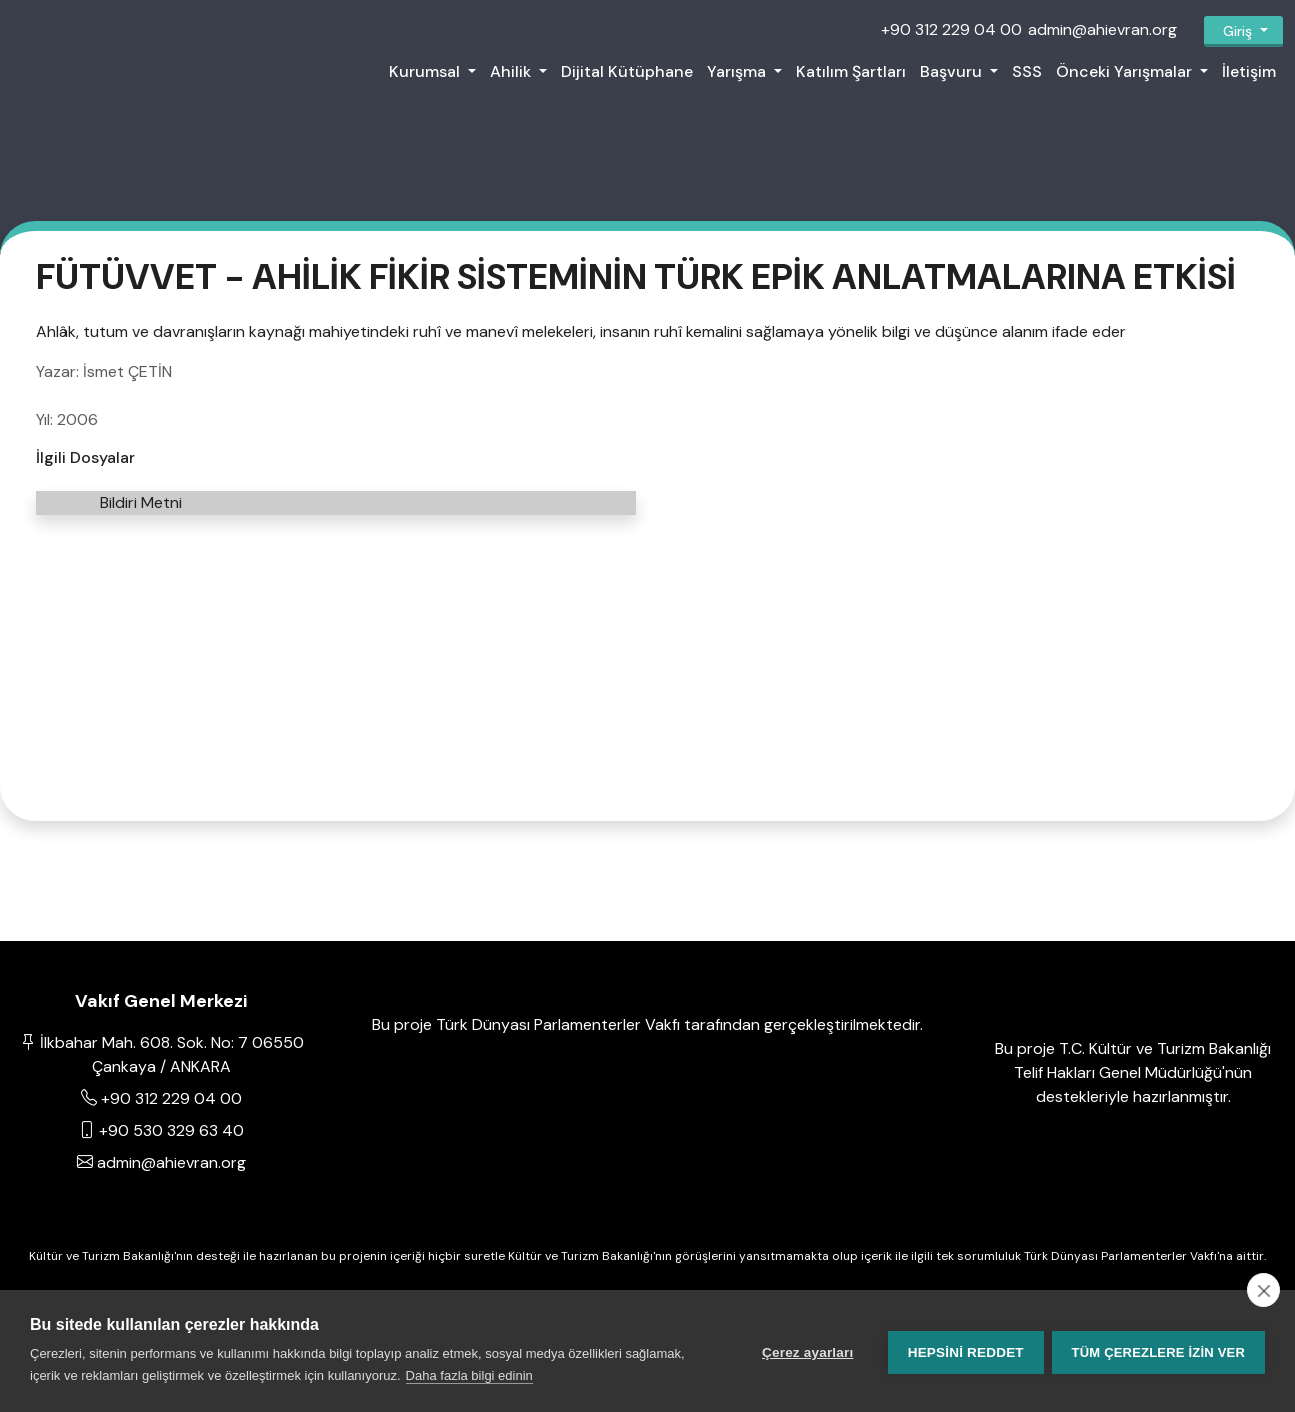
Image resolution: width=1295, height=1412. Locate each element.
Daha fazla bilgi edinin (469, 1375)
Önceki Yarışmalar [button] (1126, 71)
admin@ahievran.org (1102, 29)
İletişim (1249, 71)
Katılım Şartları (851, 71)
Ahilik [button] (512, 71)
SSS (1027, 71)
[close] (1263, 1290)
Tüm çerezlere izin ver (1158, 1351)
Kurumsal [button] (426, 71)
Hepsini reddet (964, 1351)
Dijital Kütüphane (627, 71)
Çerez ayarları (805, 1351)
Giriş (1237, 31)
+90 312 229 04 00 (951, 29)
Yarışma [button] (738, 71)
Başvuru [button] (953, 71)
